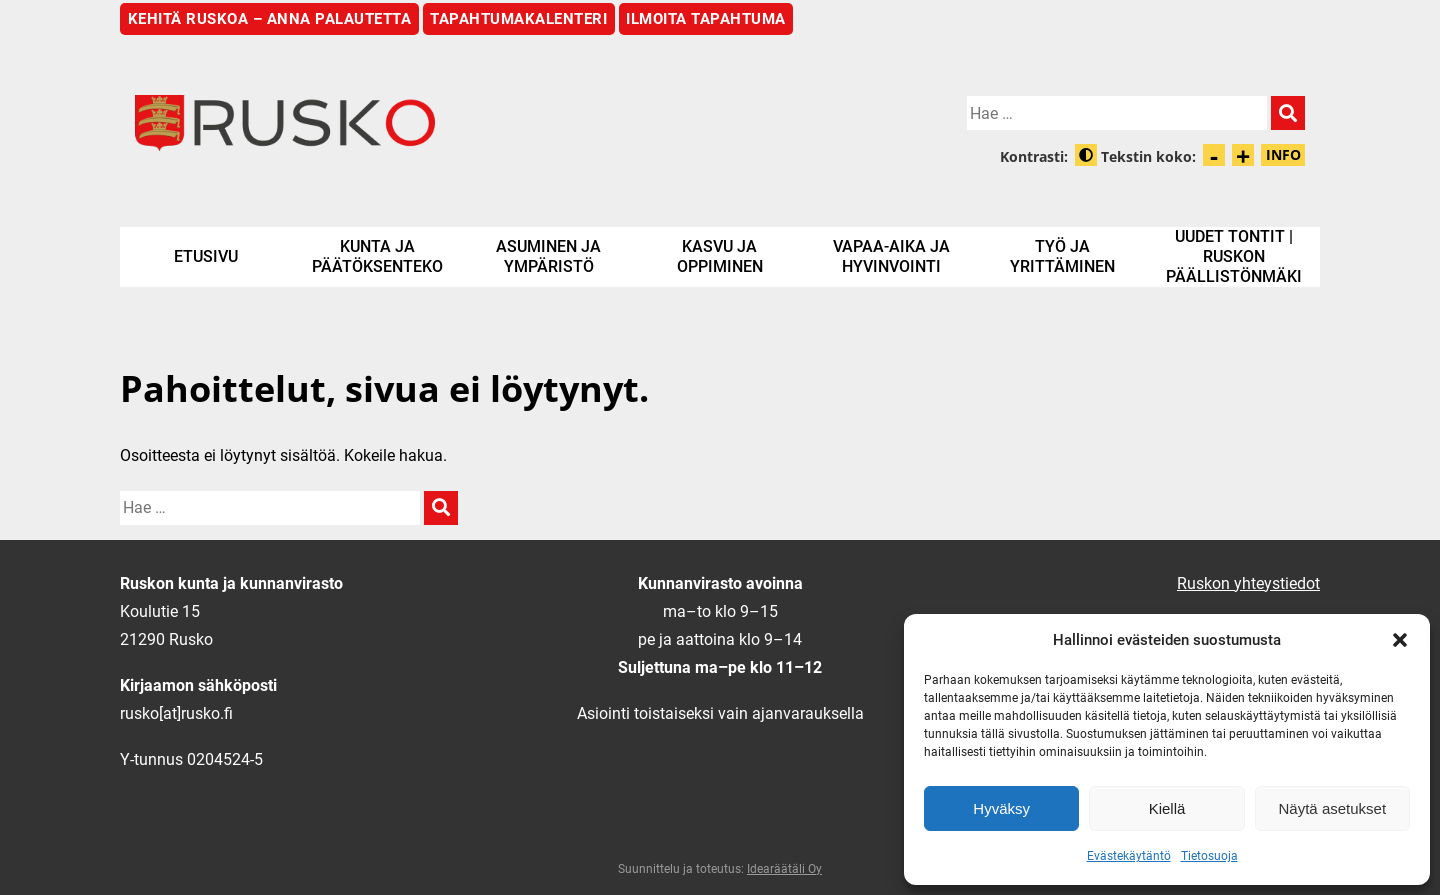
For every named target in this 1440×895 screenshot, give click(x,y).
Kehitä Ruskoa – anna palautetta (270, 19)
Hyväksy (1001, 808)
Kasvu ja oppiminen (720, 256)
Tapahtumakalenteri (518, 19)
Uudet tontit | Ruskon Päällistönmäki (1234, 256)
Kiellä (1167, 808)
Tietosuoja (1209, 856)
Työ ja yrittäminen (1062, 256)
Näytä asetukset (1333, 808)
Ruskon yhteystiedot (1248, 583)
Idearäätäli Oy (784, 869)
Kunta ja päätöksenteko (377, 256)
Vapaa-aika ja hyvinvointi (891, 256)
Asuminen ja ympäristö (548, 256)
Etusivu (206, 256)
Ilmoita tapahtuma (706, 19)
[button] (1400, 640)
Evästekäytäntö (1129, 856)
